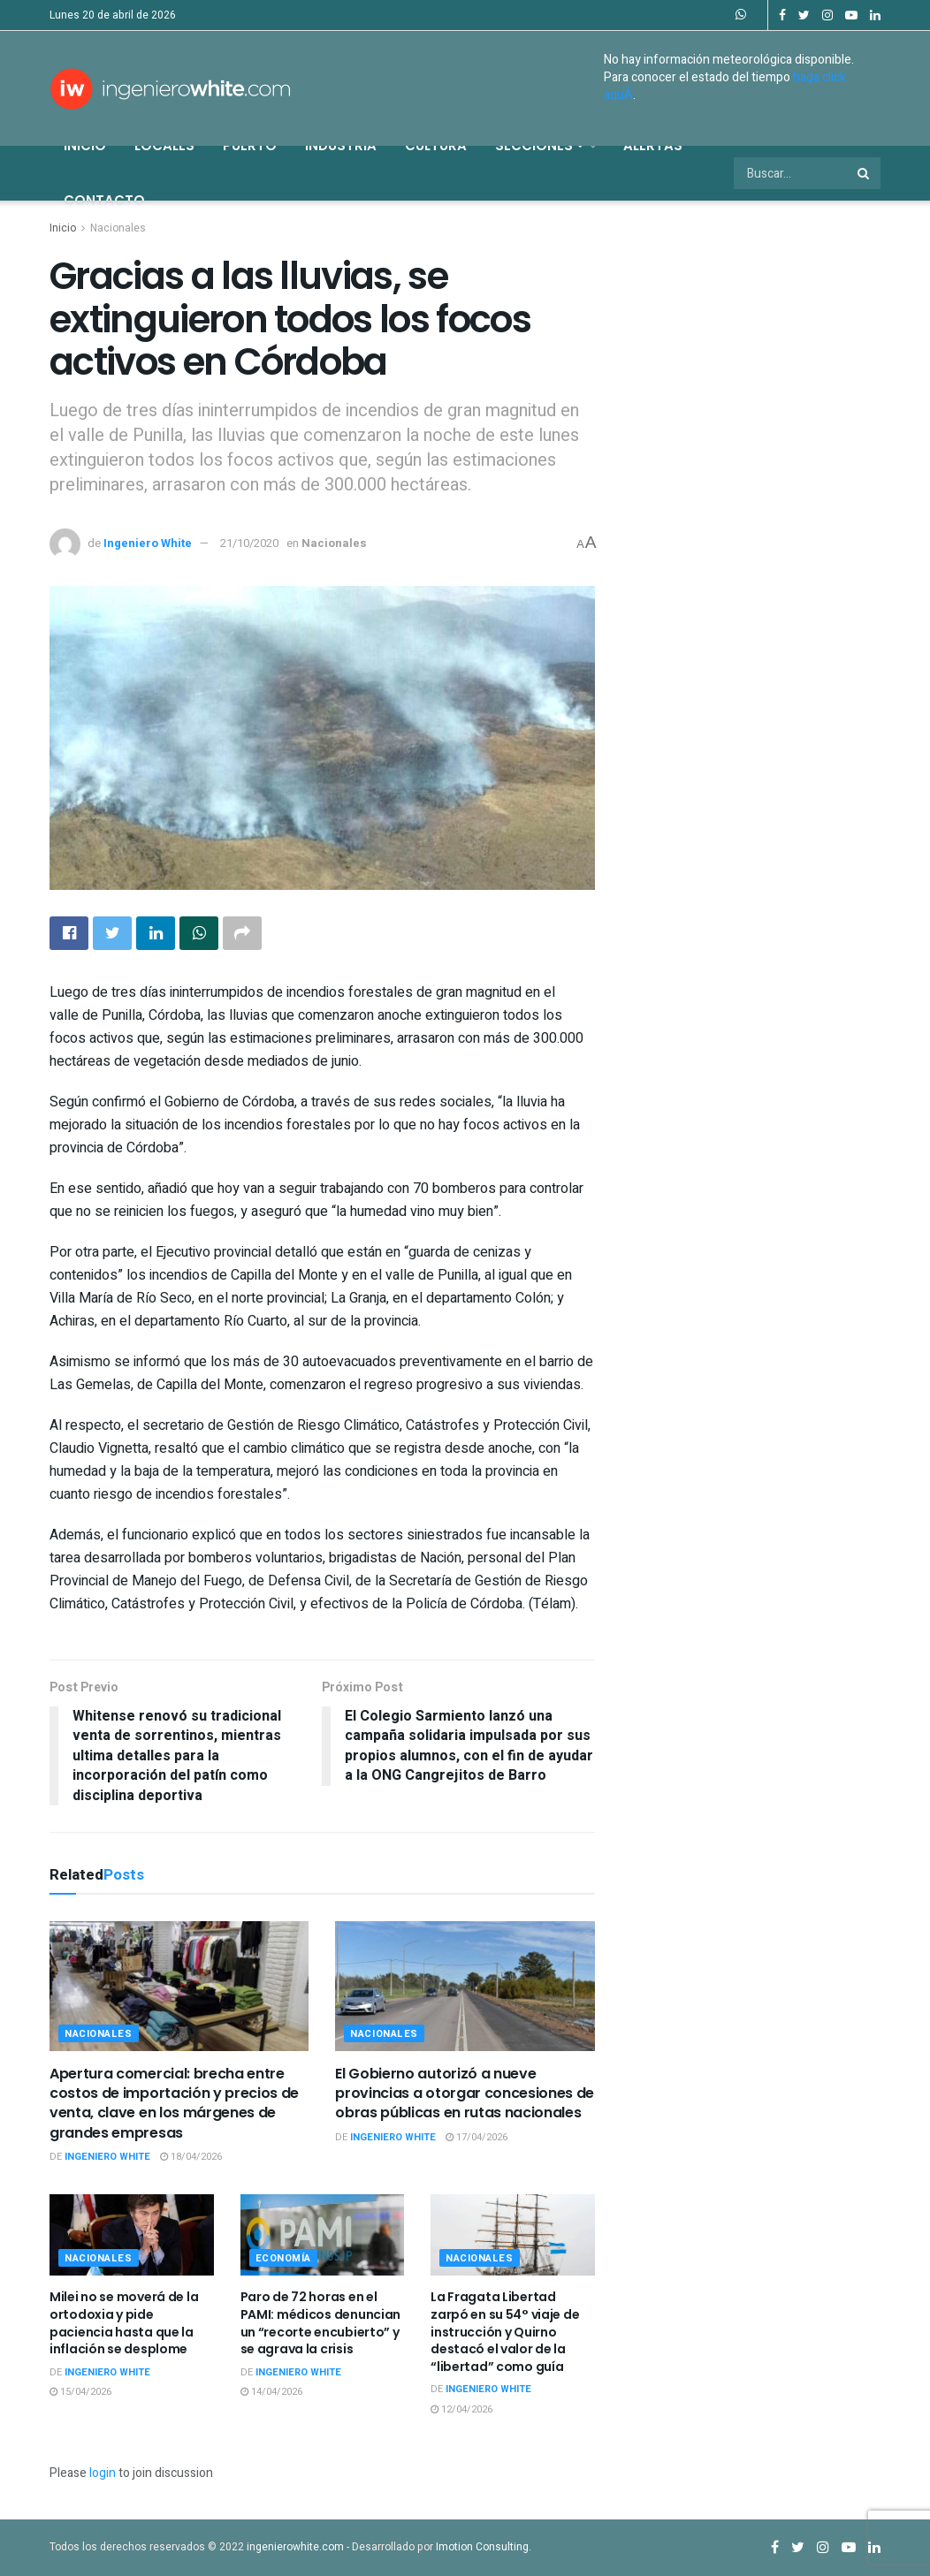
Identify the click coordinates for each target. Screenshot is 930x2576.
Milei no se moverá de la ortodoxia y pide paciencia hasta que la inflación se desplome (124, 2323)
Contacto (104, 200)
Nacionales (118, 228)
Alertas (652, 145)
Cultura (436, 145)
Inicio (85, 145)
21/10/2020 (249, 543)
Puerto (250, 145)
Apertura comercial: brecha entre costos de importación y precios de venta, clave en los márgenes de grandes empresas (174, 2103)
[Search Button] (864, 173)
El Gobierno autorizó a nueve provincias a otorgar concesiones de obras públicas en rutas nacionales (464, 2093)
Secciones (539, 145)
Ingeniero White (147, 543)
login (102, 2473)
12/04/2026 (461, 2409)
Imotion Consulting (482, 2547)
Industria (341, 145)
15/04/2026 (80, 2391)
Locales (164, 145)
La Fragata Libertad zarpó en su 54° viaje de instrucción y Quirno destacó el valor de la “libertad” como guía (505, 2331)
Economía (283, 2258)
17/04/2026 (476, 2137)
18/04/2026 (191, 2156)
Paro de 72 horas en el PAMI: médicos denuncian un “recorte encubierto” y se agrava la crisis (320, 2323)
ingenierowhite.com (295, 2547)
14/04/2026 (271, 2391)
